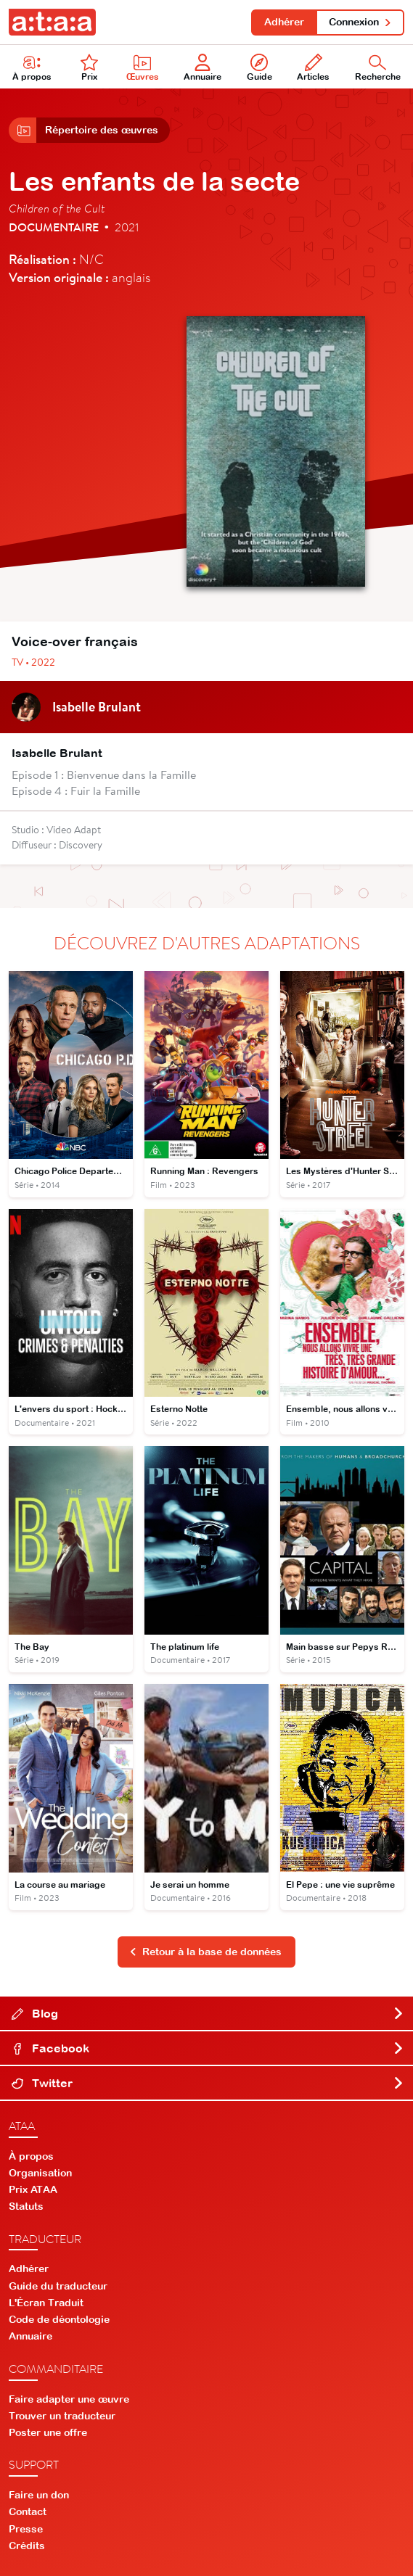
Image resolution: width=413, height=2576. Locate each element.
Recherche (378, 68)
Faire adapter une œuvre (69, 2399)
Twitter (208, 2082)
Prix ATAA (33, 2189)
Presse (26, 2529)
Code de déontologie (59, 2319)
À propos (32, 68)
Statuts (26, 2206)
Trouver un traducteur (62, 2416)
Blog (208, 2013)
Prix (89, 68)
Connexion (360, 22)
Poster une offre (48, 2432)
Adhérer (284, 22)
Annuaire (202, 68)
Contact (27, 2511)
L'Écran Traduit (46, 2302)
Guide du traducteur (58, 2286)
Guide (259, 68)
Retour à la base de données (205, 1951)
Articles (313, 68)
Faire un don (39, 2495)
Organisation (40, 2173)
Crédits (27, 2545)
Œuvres (142, 68)
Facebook (208, 2048)
